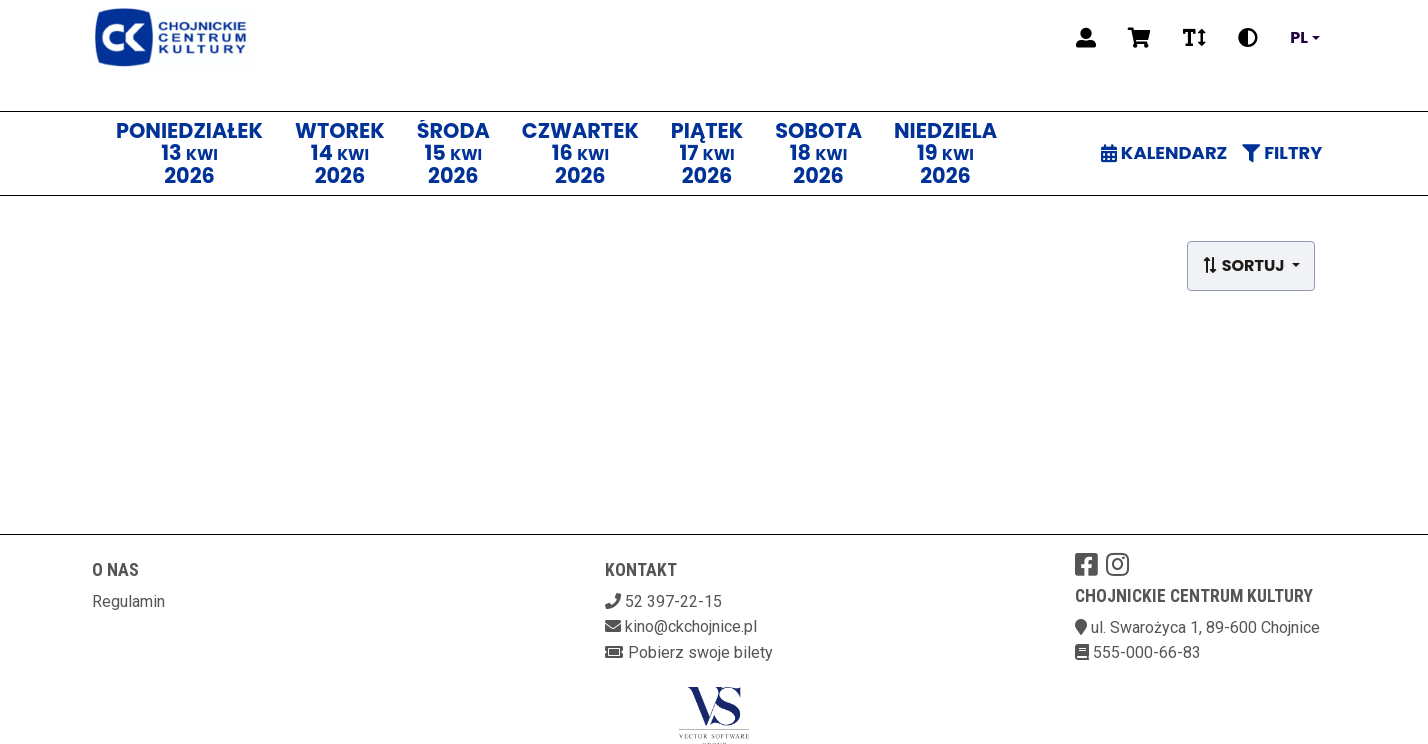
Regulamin (128, 601)
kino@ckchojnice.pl (691, 626)
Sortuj (1245, 265)
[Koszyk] (1139, 38)
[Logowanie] (1086, 38)
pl (1299, 38)
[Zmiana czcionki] (1194, 38)
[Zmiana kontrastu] (1248, 38)
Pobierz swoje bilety (700, 652)
